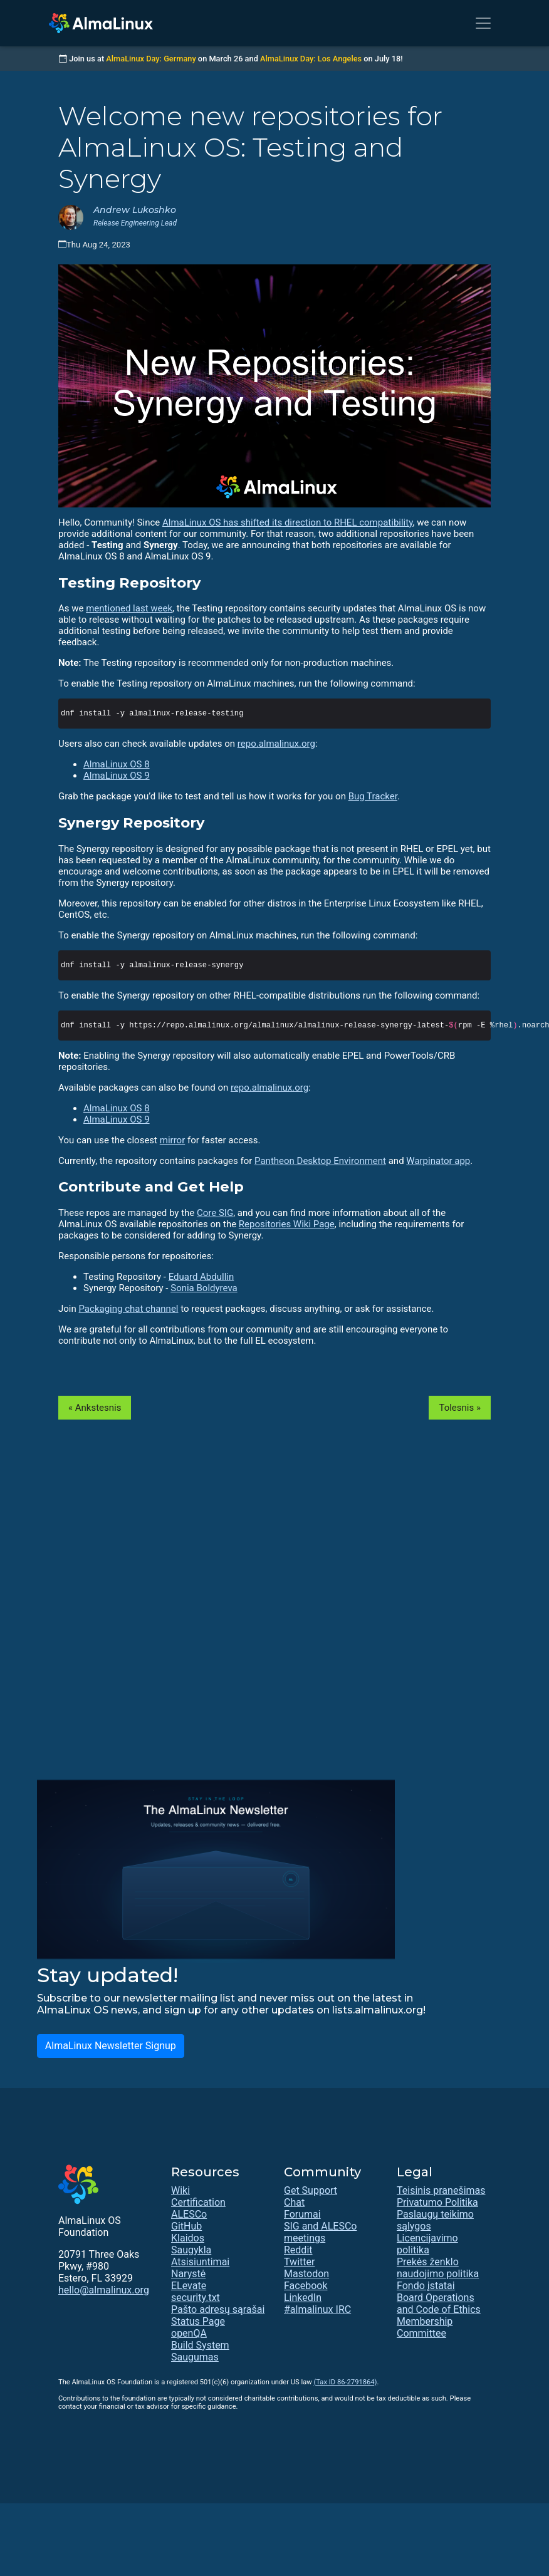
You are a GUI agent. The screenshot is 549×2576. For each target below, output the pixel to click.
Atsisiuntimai (200, 2262)
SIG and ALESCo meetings (320, 2232)
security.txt (195, 2297)
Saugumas (195, 2357)
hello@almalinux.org (103, 2290)
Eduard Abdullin (201, 1276)
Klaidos (187, 2238)
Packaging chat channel (128, 1308)
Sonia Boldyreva (204, 1288)
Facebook (305, 2286)
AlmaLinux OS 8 (116, 764)
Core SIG (215, 1212)
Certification (198, 2202)
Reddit (298, 2250)
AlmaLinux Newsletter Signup (110, 2046)
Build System (200, 2345)
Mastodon (306, 2274)
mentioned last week (129, 608)
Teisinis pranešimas (441, 2190)
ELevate (188, 2286)
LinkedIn (303, 2297)
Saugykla (191, 2250)
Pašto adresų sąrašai (217, 2309)
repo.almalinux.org (276, 743)
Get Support (310, 2190)
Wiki (180, 2190)
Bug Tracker (372, 796)
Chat (294, 2202)
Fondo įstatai (426, 2286)
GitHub (186, 2226)
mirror (172, 1140)
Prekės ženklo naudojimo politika (438, 2268)
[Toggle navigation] (483, 23)
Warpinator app (438, 1160)
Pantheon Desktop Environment (320, 1160)
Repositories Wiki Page (287, 1224)
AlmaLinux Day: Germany (151, 58)
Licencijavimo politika (427, 2244)
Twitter (299, 2262)
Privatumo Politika (437, 2202)
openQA (189, 2333)
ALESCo (189, 2214)
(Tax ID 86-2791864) (345, 2382)
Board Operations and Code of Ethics (439, 2303)
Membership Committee (424, 2327)
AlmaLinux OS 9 (116, 775)
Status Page (198, 2321)
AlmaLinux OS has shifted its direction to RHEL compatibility (287, 522)
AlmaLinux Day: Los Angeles (311, 58)
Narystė (188, 2274)
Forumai (302, 2214)
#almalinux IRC (317, 2309)
